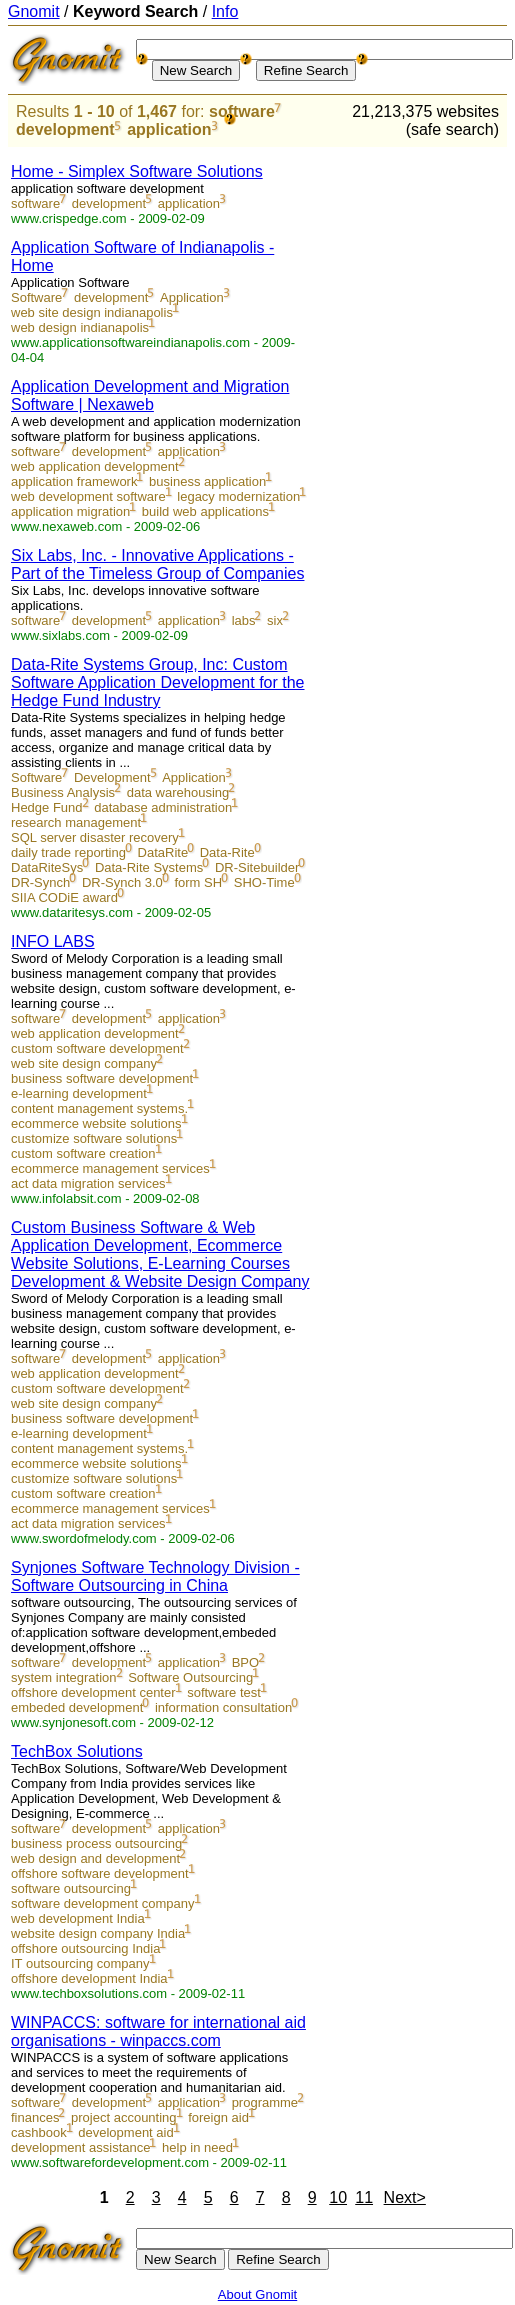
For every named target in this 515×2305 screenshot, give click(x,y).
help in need (197, 2147)
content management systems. (99, 1108)
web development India (78, 1918)
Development (112, 777)
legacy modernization (238, 496)
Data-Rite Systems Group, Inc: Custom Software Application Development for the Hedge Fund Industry (158, 682)
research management (76, 822)
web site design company (84, 1063)
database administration (163, 807)
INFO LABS (53, 941)
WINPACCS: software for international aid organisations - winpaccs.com (158, 2031)
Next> (405, 2197)
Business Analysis (63, 792)
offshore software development (100, 1873)
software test (224, 1692)
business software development (102, 1078)
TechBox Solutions (77, 1751)
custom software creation (83, 1153)
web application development (95, 466)
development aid (125, 2132)
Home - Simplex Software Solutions (137, 171)
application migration (70, 511)
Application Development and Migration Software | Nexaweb (150, 395)
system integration (64, 1677)
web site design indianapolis (92, 312)
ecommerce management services (110, 1168)
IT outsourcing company (80, 1963)
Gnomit (34, 11)
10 (338, 2197)
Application (192, 297)
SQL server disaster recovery (95, 837)
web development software (88, 496)
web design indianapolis (80, 327)
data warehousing (178, 792)
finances (35, 2117)
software (242, 111)
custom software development (97, 1048)
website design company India (98, 1933)
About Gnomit (258, 2294)
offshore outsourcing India (85, 1948)
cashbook (39, 2132)
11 (364, 2197)
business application (207, 481)
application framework (74, 481)
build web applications (205, 511)
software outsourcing (71, 1888)
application (169, 129)
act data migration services (88, 1183)
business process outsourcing (96, 1843)
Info (225, 11)
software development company (103, 1903)
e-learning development (79, 1093)
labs (244, 620)
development (65, 129)
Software (36, 297)
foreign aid (218, 2117)
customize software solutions (94, 1138)
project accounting (124, 2117)
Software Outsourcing (190, 1677)
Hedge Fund (47, 807)
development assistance (80, 2147)
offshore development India (89, 1978)
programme (265, 2102)
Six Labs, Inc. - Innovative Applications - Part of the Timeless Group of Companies (157, 564)
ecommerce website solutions (96, 1123)
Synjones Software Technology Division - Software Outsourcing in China (155, 1576)
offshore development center (93, 1692)
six (275, 620)
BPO (245, 1662)
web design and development (95, 1858)
